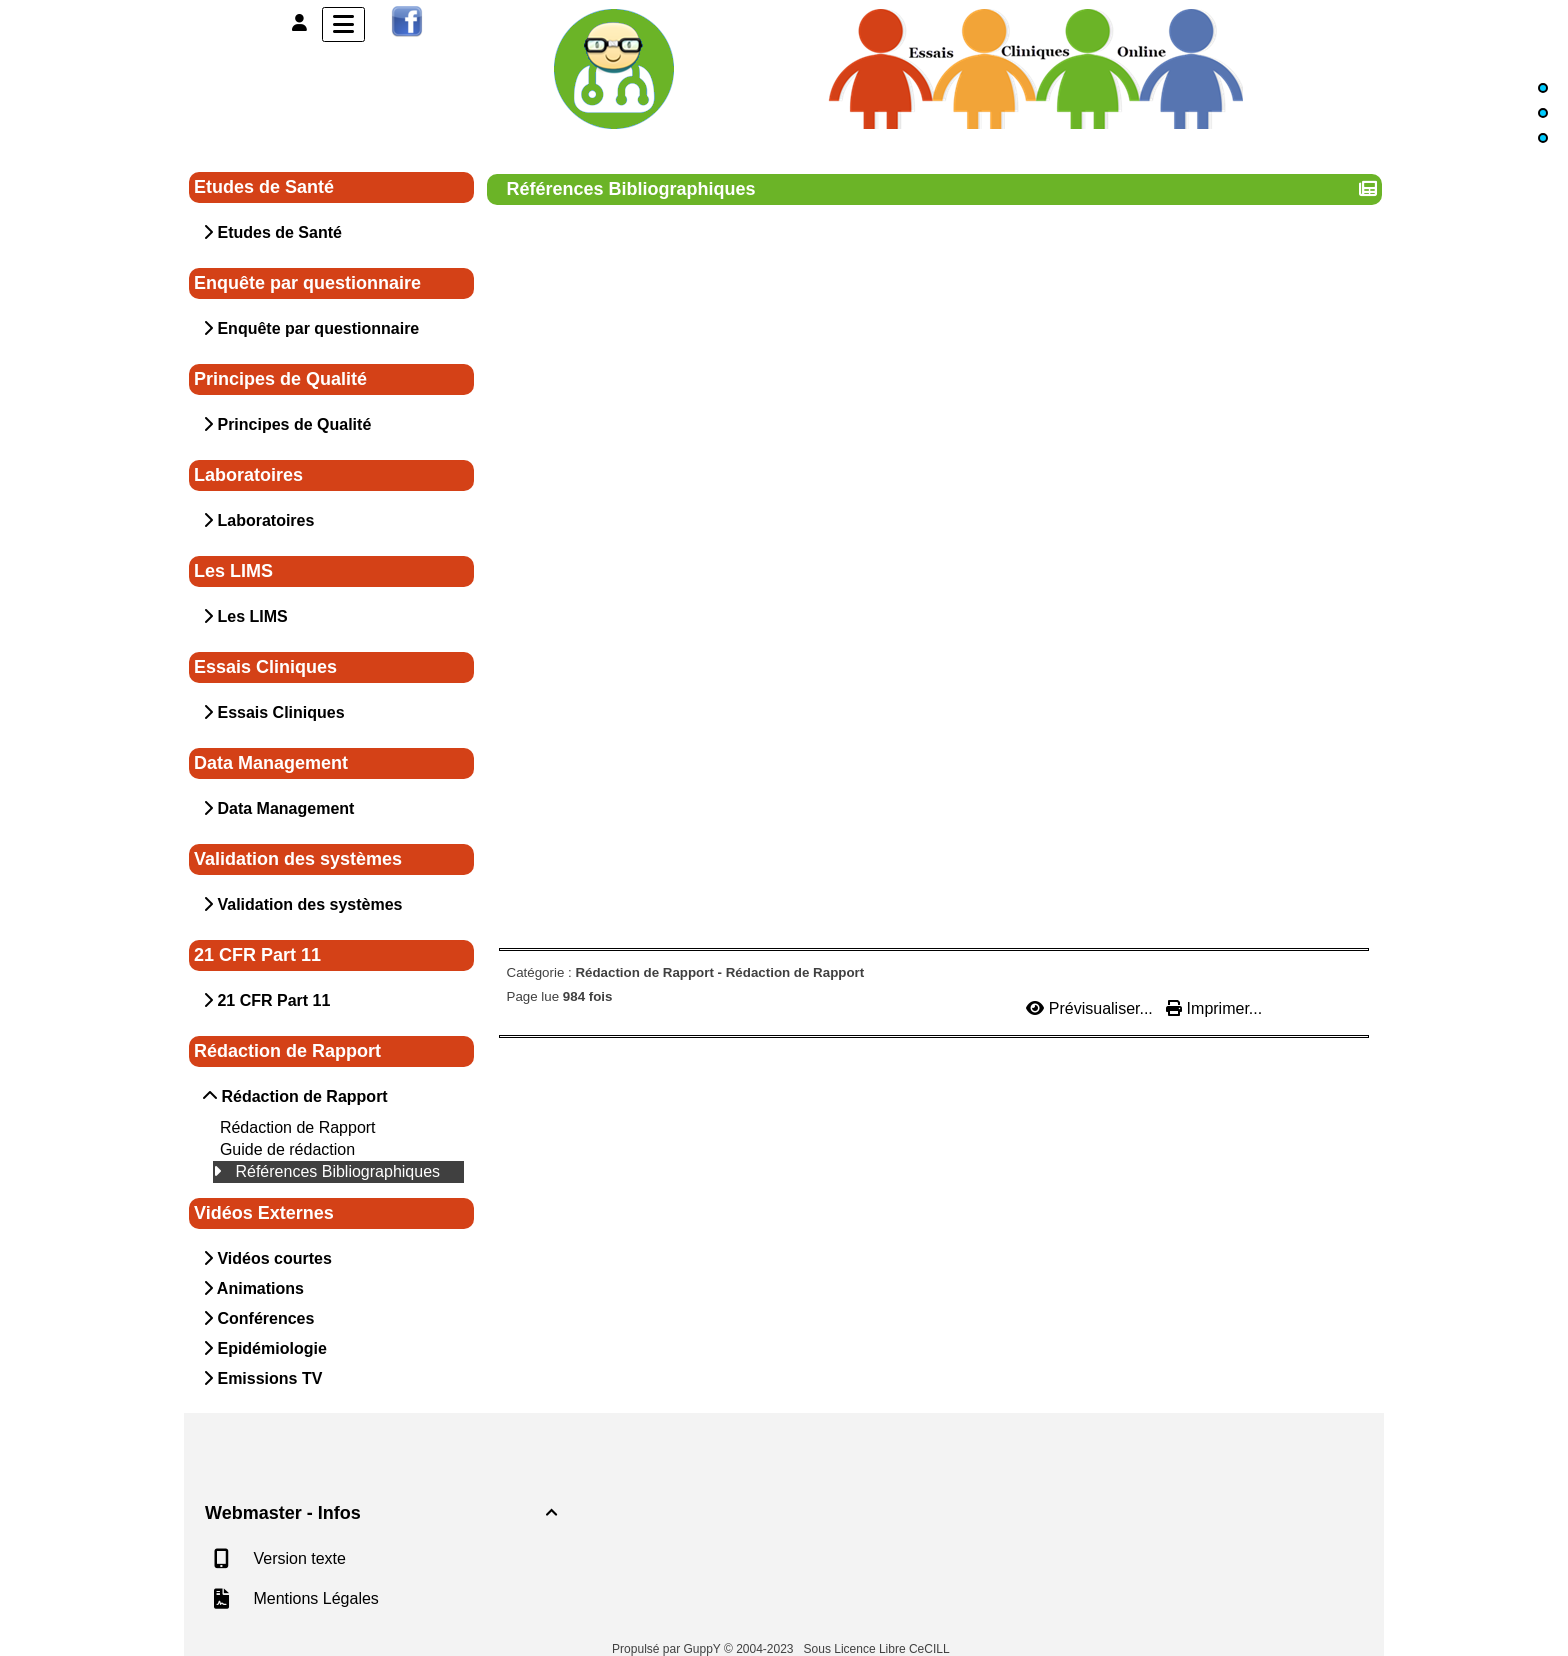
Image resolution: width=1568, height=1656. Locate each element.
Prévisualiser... (1091, 1008)
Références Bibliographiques (337, 1171)
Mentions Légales (314, 1598)
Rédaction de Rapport (298, 1127)
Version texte (297, 1558)
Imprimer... (1214, 1008)
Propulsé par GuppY (668, 1649)
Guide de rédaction (287, 1149)
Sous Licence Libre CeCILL (878, 1649)
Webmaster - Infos (384, 1513)
